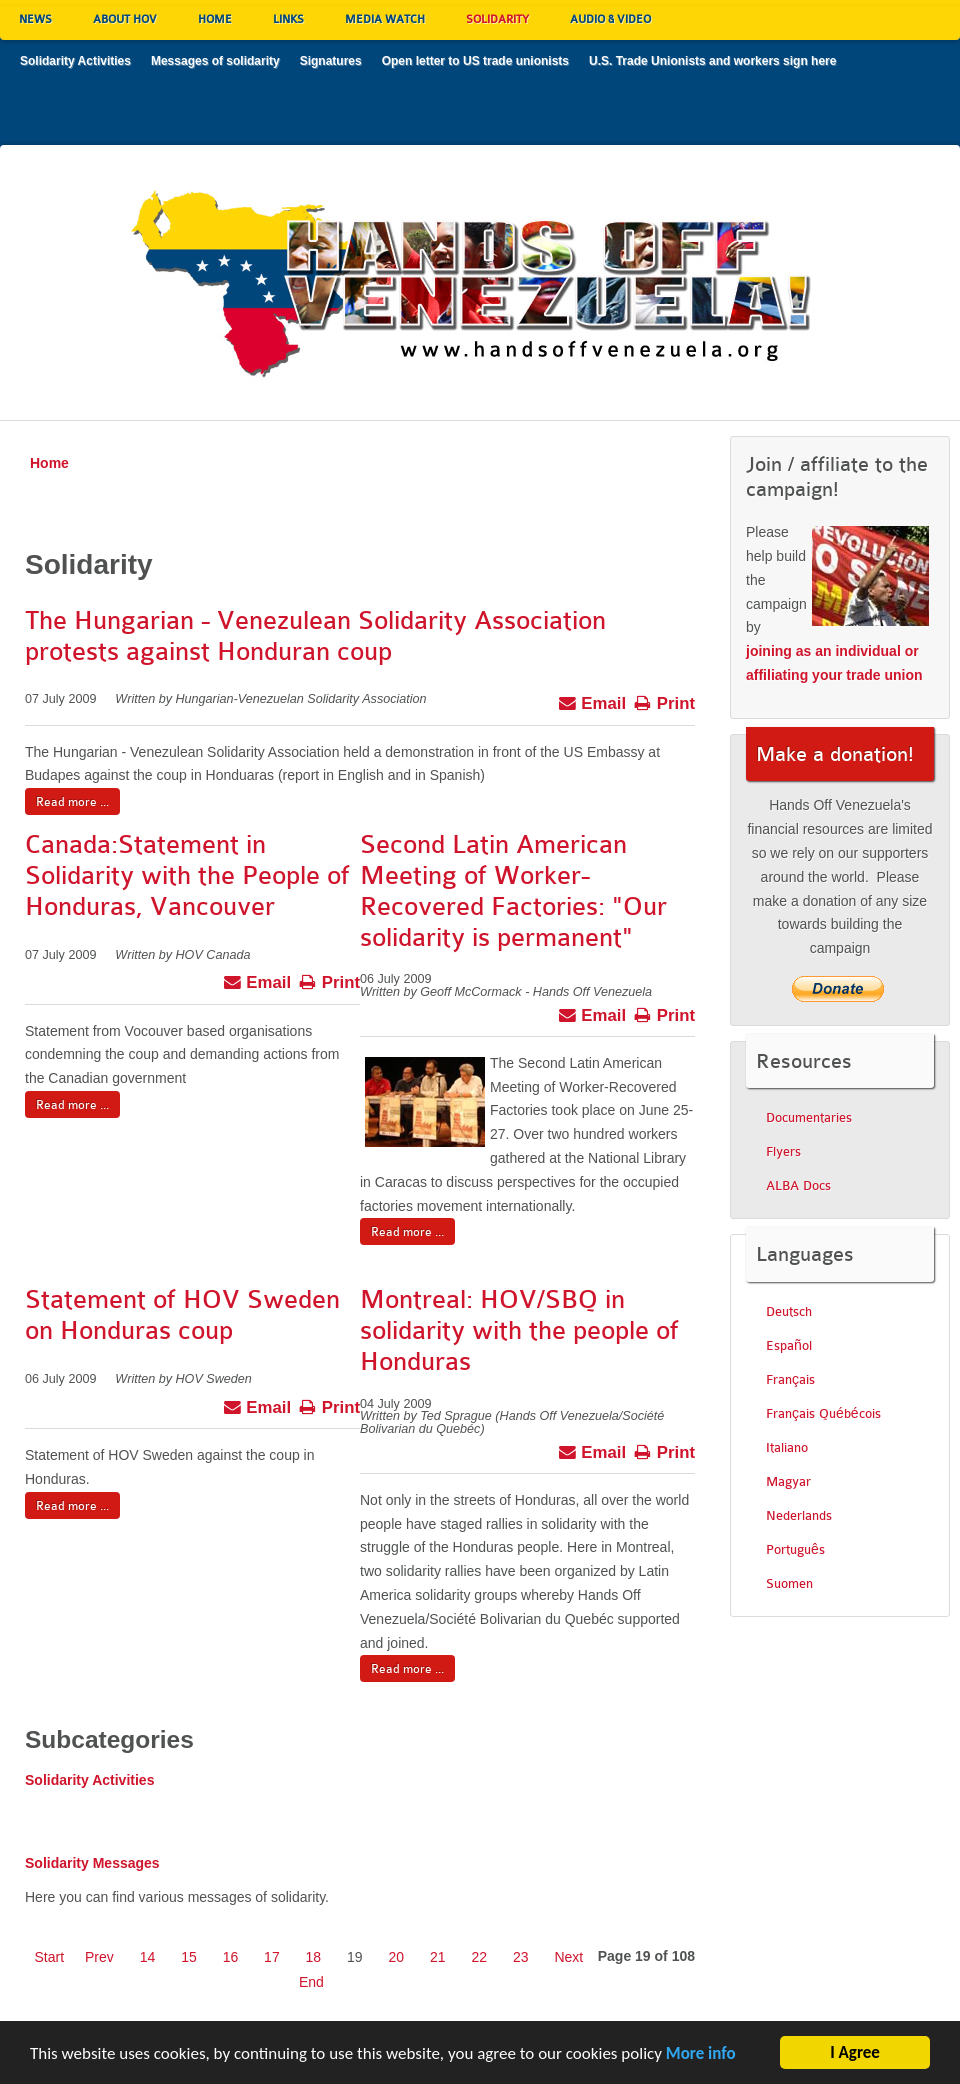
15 (189, 1957)
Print (664, 701)
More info (701, 2056)
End (311, 1982)
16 (231, 1957)
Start (50, 1957)
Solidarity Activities (89, 1780)
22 (479, 1957)
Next (568, 1957)
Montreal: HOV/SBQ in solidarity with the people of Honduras (519, 1330)
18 (314, 1957)
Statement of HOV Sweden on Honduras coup (182, 1315)
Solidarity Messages (92, 1863)
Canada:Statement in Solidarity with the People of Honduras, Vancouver (187, 875)
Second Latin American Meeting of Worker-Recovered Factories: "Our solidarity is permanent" (513, 890)
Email (592, 701)
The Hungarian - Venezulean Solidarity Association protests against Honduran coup (315, 636)
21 (438, 1957)
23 (521, 1957)
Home (49, 463)
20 (397, 1957)
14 (148, 1957)
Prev (99, 1957)
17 (272, 1957)
